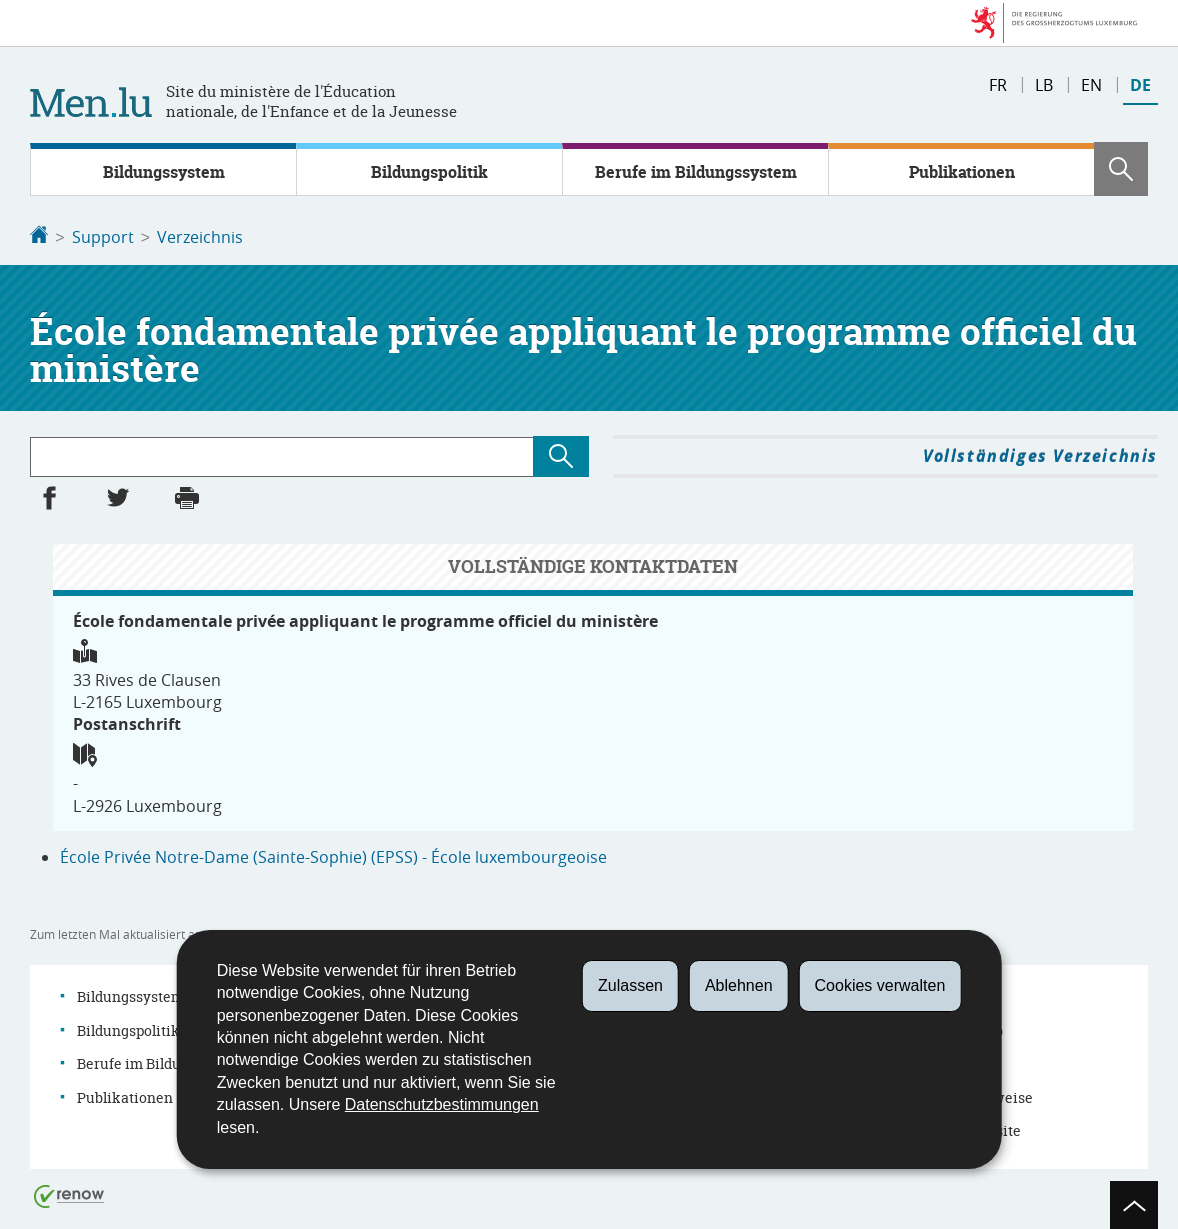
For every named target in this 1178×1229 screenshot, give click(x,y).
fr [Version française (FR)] (998, 85)
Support (103, 237)
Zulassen (630, 985)
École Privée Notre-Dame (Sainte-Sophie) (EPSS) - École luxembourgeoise (333, 855)
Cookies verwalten (880, 985)
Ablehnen (739, 985)
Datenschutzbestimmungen (442, 1104)
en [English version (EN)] (1091, 85)
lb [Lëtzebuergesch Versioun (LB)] (1044, 85)
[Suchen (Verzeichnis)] (561, 454)
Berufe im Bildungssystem (696, 172)
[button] (1121, 169)
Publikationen (962, 172)
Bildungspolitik (429, 172)
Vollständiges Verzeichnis (1040, 454)
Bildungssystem (164, 172)
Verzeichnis (200, 237)
